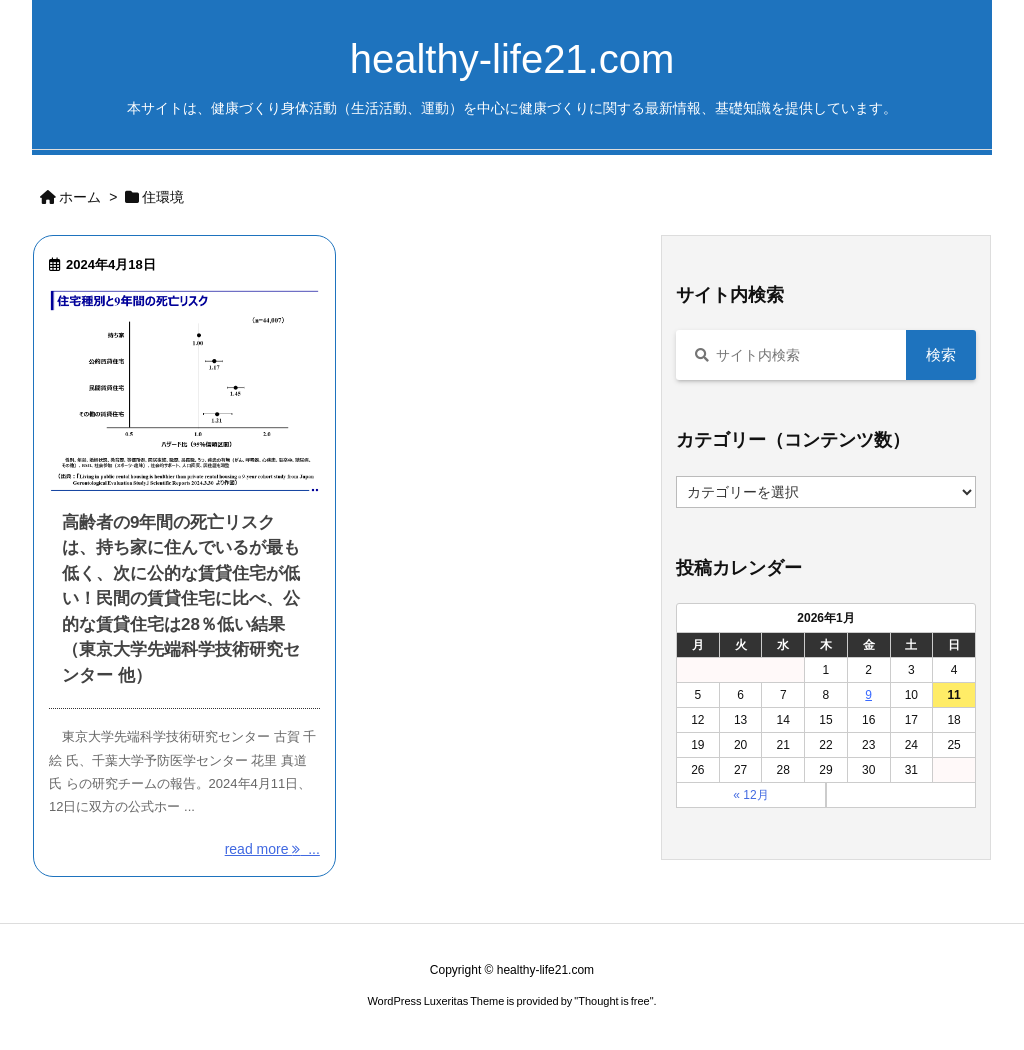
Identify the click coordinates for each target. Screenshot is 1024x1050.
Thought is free (613, 1001)
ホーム (80, 197)
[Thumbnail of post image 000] (184, 390)
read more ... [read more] (272, 849)
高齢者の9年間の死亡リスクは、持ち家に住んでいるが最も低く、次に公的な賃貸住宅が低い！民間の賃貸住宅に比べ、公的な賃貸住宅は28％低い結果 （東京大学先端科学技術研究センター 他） (181, 599)
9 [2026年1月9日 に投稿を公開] (868, 695)
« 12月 (750, 795)
